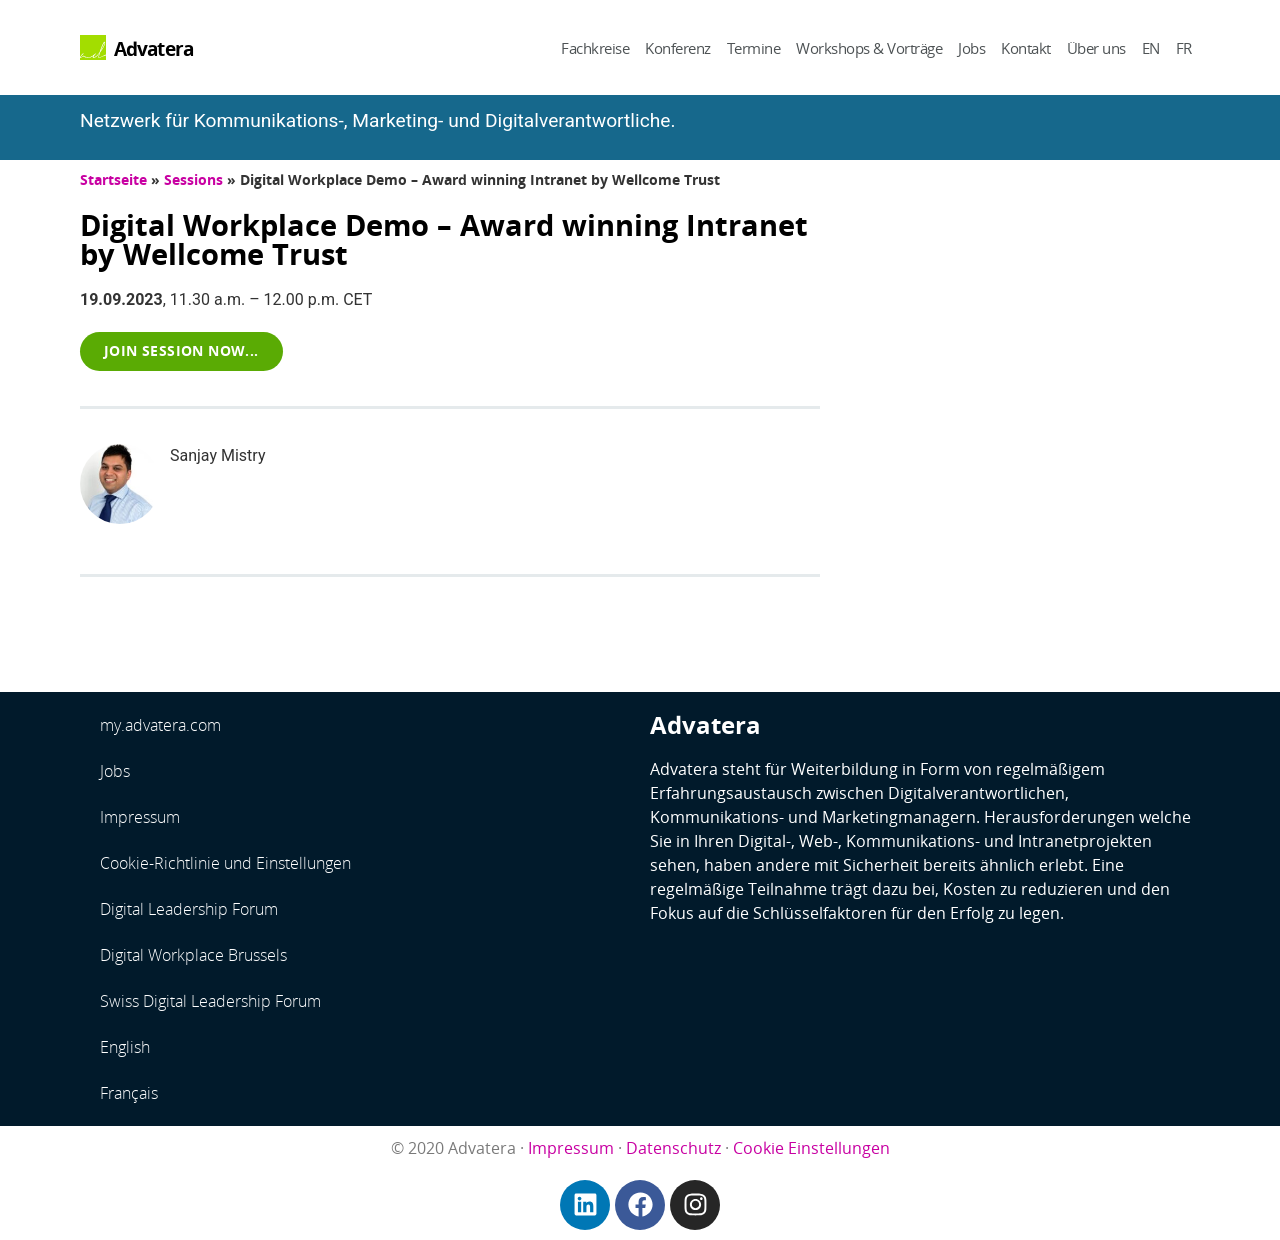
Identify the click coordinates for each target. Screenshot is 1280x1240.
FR (1184, 48)
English (125, 1047)
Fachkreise (595, 48)
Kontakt (1026, 48)
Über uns (1096, 48)
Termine (754, 48)
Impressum (140, 817)
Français (129, 1093)
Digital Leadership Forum (189, 909)
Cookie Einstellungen (811, 1148)
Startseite (113, 179)
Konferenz (678, 48)
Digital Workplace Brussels (193, 955)
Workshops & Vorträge (869, 48)
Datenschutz (673, 1148)
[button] (181, 351)
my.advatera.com (160, 725)
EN (1151, 48)
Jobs (971, 48)
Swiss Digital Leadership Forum (210, 1001)
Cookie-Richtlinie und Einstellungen (225, 863)
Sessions (193, 179)
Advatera (154, 48)
